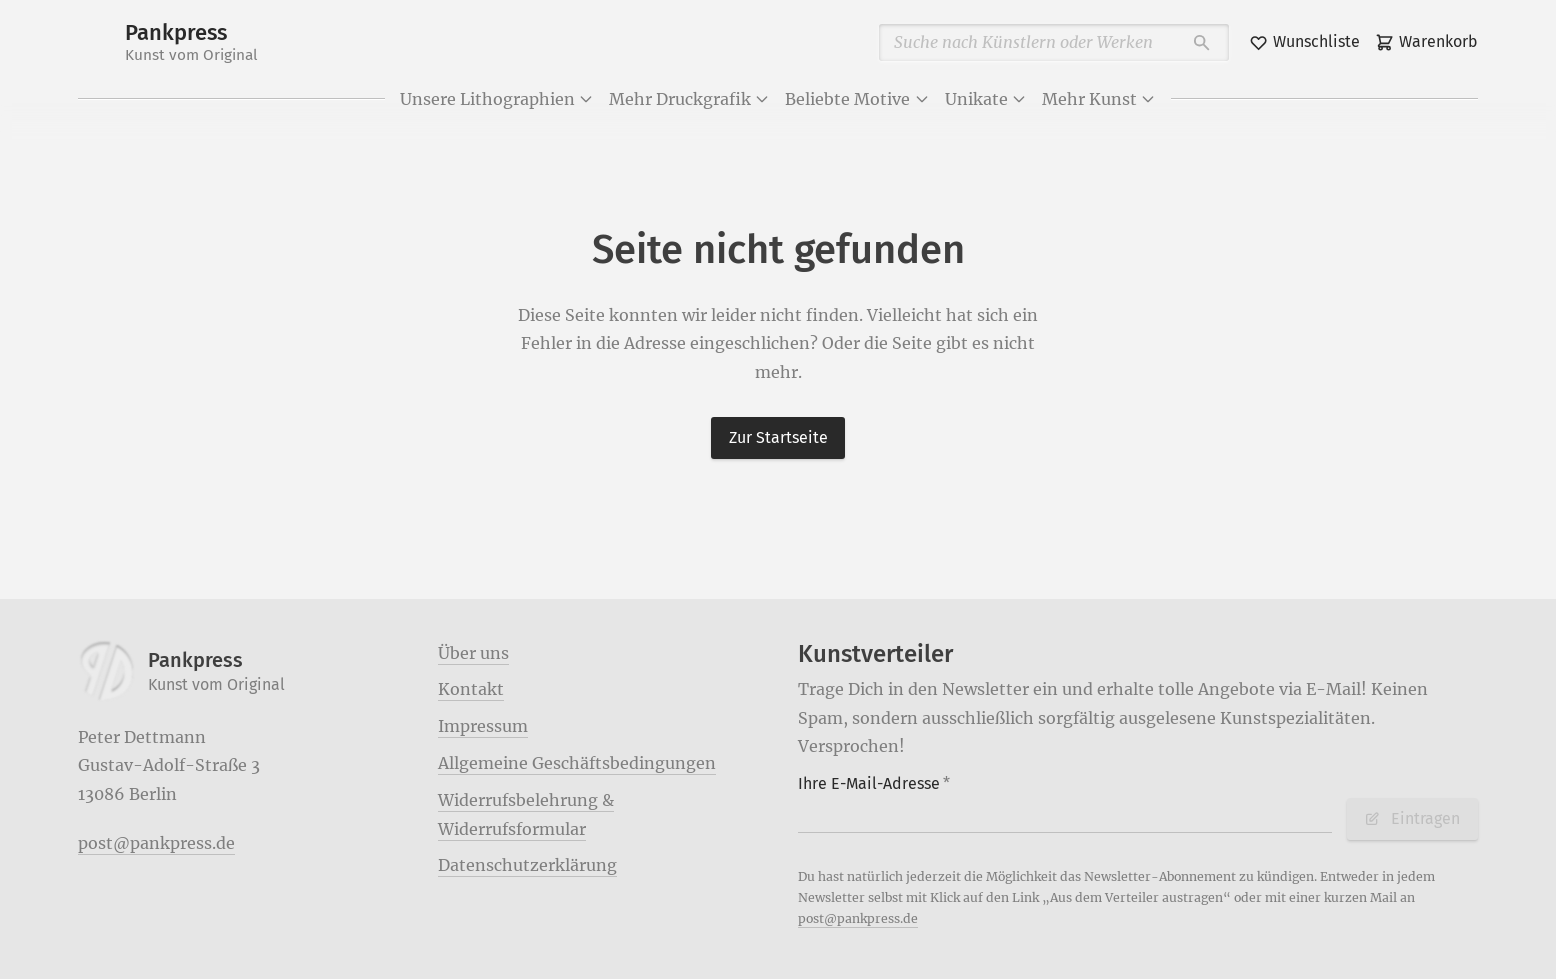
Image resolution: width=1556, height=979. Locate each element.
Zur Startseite (778, 437)
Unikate (986, 99)
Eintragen (1412, 818)
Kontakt (471, 689)
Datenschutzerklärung (527, 865)
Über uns (473, 653)
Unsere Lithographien (497, 99)
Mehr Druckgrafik (689, 99)
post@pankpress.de (156, 843)
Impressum (483, 726)
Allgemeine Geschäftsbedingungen (577, 763)
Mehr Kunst (1099, 99)
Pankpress (191, 42)
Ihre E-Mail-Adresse (874, 783)
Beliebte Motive (857, 99)
